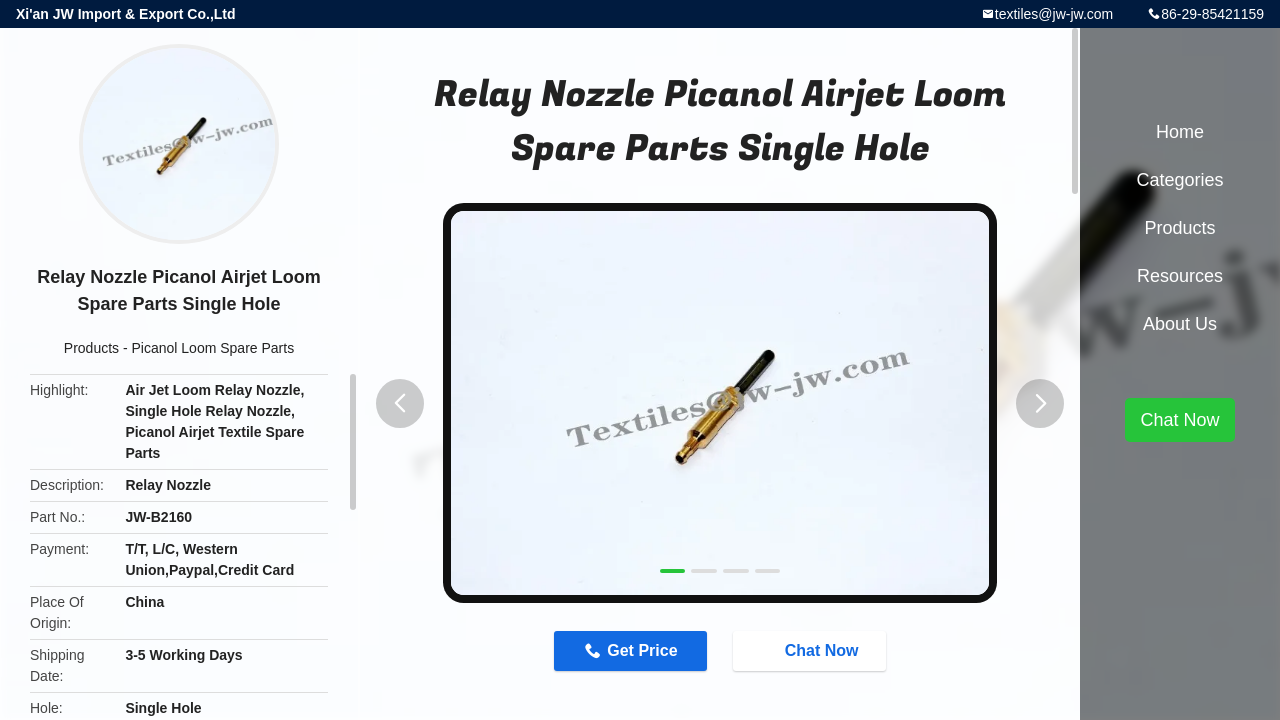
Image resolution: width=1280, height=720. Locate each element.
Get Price (642, 650)
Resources (1180, 276)
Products (91, 348)
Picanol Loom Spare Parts (213, 348)
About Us (1180, 324)
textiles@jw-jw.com (1054, 14)
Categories (1179, 180)
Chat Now (812, 650)
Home (1180, 132)
